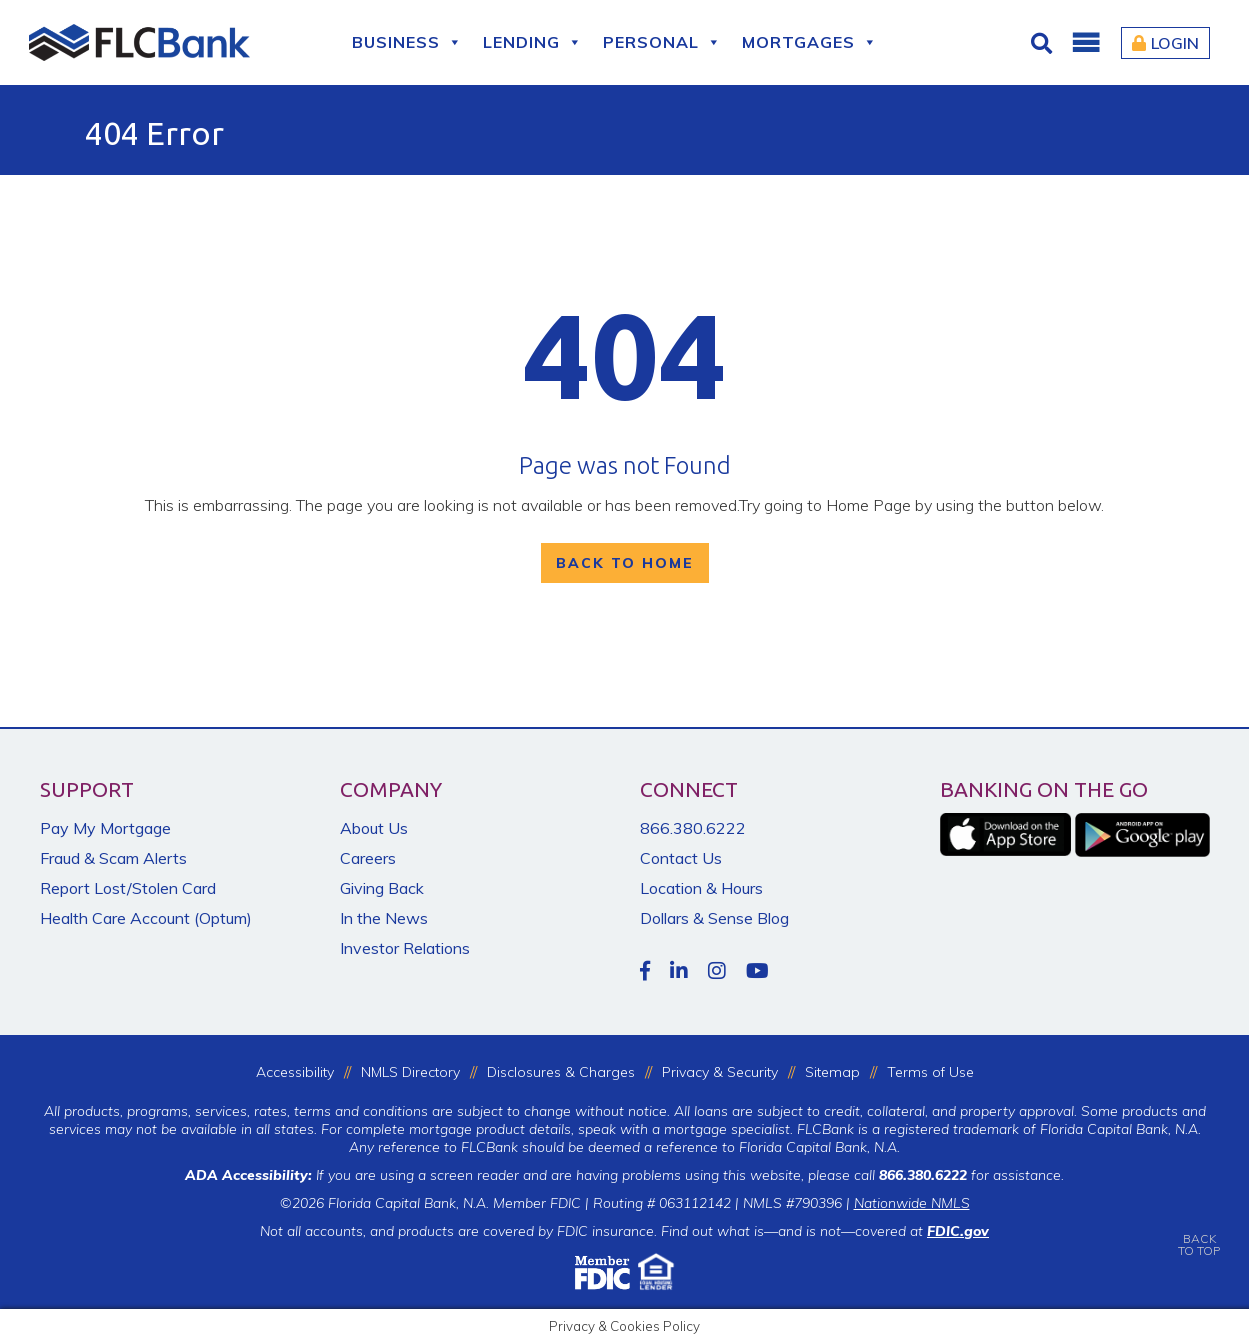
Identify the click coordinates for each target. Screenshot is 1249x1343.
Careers (368, 858)
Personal (662, 42)
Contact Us (681, 858)
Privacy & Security (720, 1072)
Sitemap (832, 1072)
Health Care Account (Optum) (146, 918)
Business (407, 42)
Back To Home (625, 563)
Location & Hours (701, 888)
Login (1165, 43)
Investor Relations (405, 948)
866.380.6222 (693, 828)
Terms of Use (930, 1072)
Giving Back (382, 888)
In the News (384, 918)
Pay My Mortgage (105, 828)
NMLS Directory (410, 1072)
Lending (533, 42)
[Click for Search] (1044, 43)
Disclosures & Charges (561, 1072)
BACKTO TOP (1199, 1230)
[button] (1085, 43)
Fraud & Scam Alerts (113, 858)
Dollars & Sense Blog (714, 918)
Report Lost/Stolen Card (128, 888)
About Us (374, 828)
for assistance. (971, 1175)
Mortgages (810, 42)
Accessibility (295, 1072)
